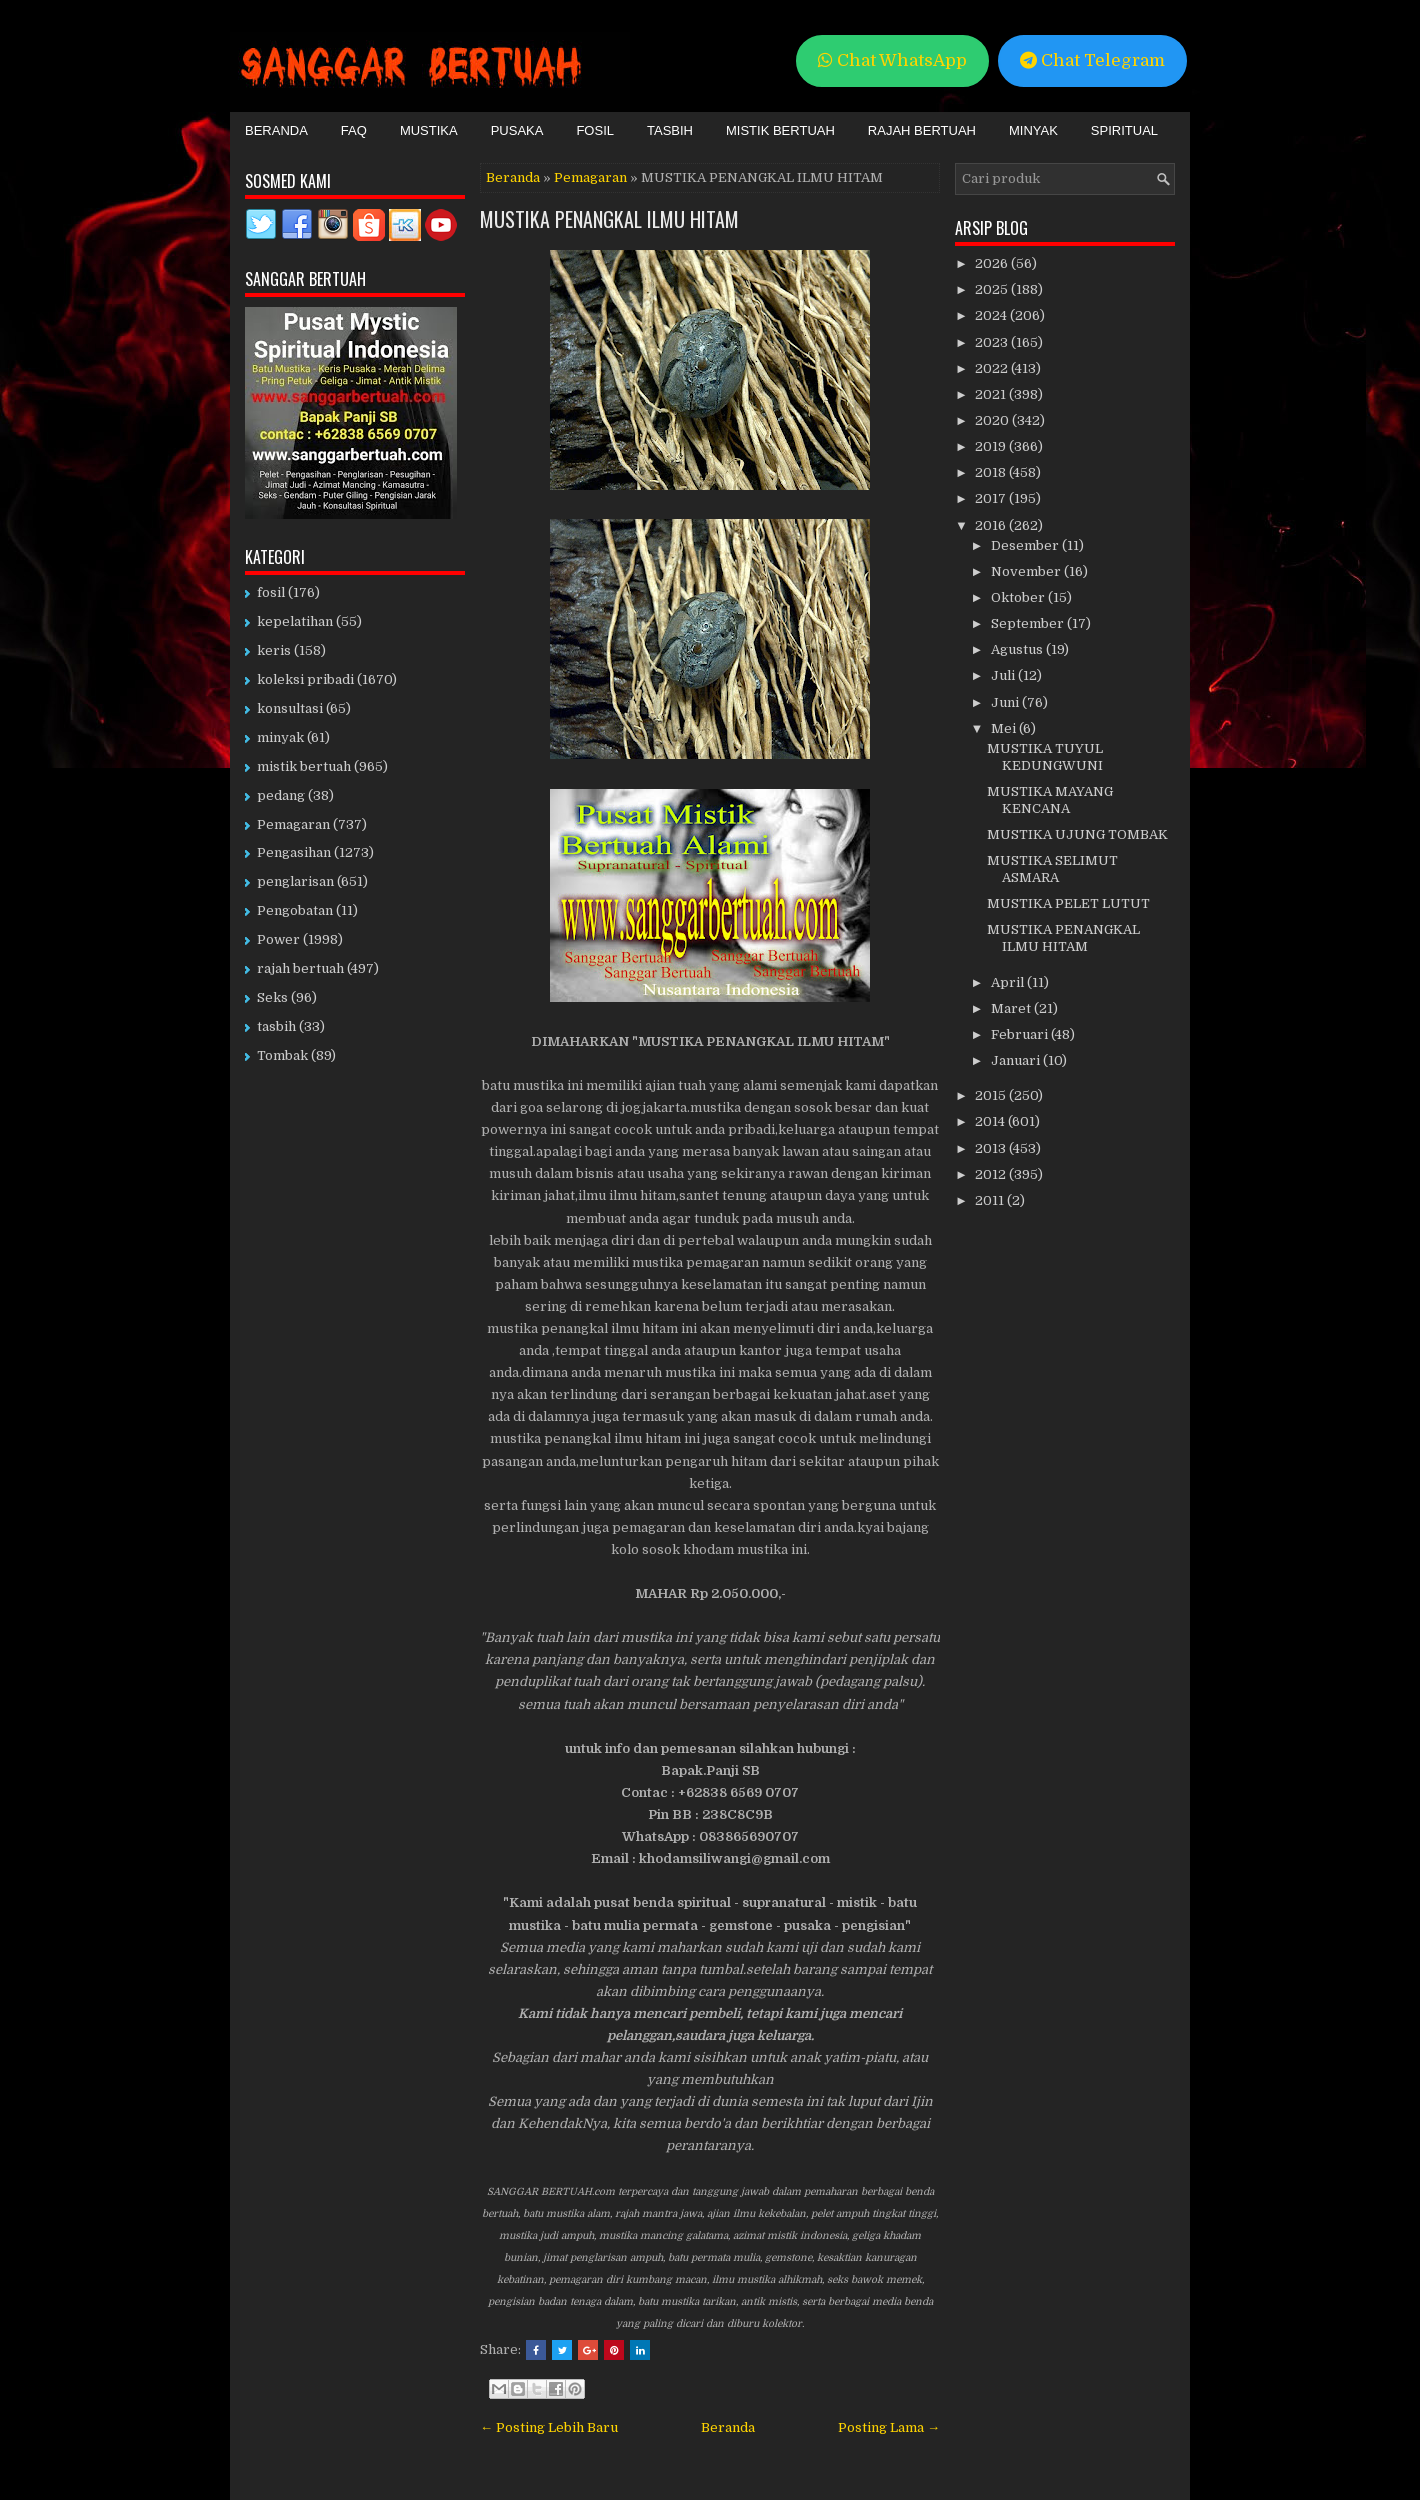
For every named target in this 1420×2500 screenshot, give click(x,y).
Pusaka (517, 130)
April (1009, 982)
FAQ (354, 130)
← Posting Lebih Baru (549, 2427)
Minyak (1033, 130)
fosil (271, 592)
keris (274, 650)
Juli (1004, 675)
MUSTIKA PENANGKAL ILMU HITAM (609, 219)
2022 (993, 368)
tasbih (276, 1026)
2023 (993, 342)
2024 (992, 315)
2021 (992, 394)
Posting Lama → (889, 2427)
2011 (991, 1200)
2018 (992, 472)
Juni (1006, 702)
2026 (993, 263)
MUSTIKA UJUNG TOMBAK (1077, 834)
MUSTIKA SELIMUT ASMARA (1052, 869)
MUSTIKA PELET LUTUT (1068, 903)
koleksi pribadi (305, 679)
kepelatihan (295, 621)
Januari (1017, 1060)
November (1027, 571)
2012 (992, 1174)
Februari (1021, 1034)
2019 (992, 446)
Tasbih (670, 130)
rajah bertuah (300, 968)
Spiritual (1124, 130)
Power (278, 939)
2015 (992, 1095)
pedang (281, 795)
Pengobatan (295, 910)
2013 (992, 1148)
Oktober (1019, 597)
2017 (992, 498)
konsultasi (290, 708)
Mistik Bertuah (780, 130)
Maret (1012, 1008)
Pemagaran (590, 177)
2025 (993, 289)
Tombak (282, 1055)
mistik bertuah (304, 766)
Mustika (429, 130)
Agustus (1018, 649)
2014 (991, 1121)
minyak (280, 737)
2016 (992, 525)
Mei (1005, 728)
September (1029, 623)
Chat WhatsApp (892, 60)
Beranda (276, 130)
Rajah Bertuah (922, 130)
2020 (993, 420)
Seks (272, 997)
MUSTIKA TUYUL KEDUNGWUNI (1045, 757)
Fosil (595, 130)
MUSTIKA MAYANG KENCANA (1050, 800)
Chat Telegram (1092, 60)
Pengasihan (294, 852)
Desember (1026, 545)
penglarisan (295, 881)
